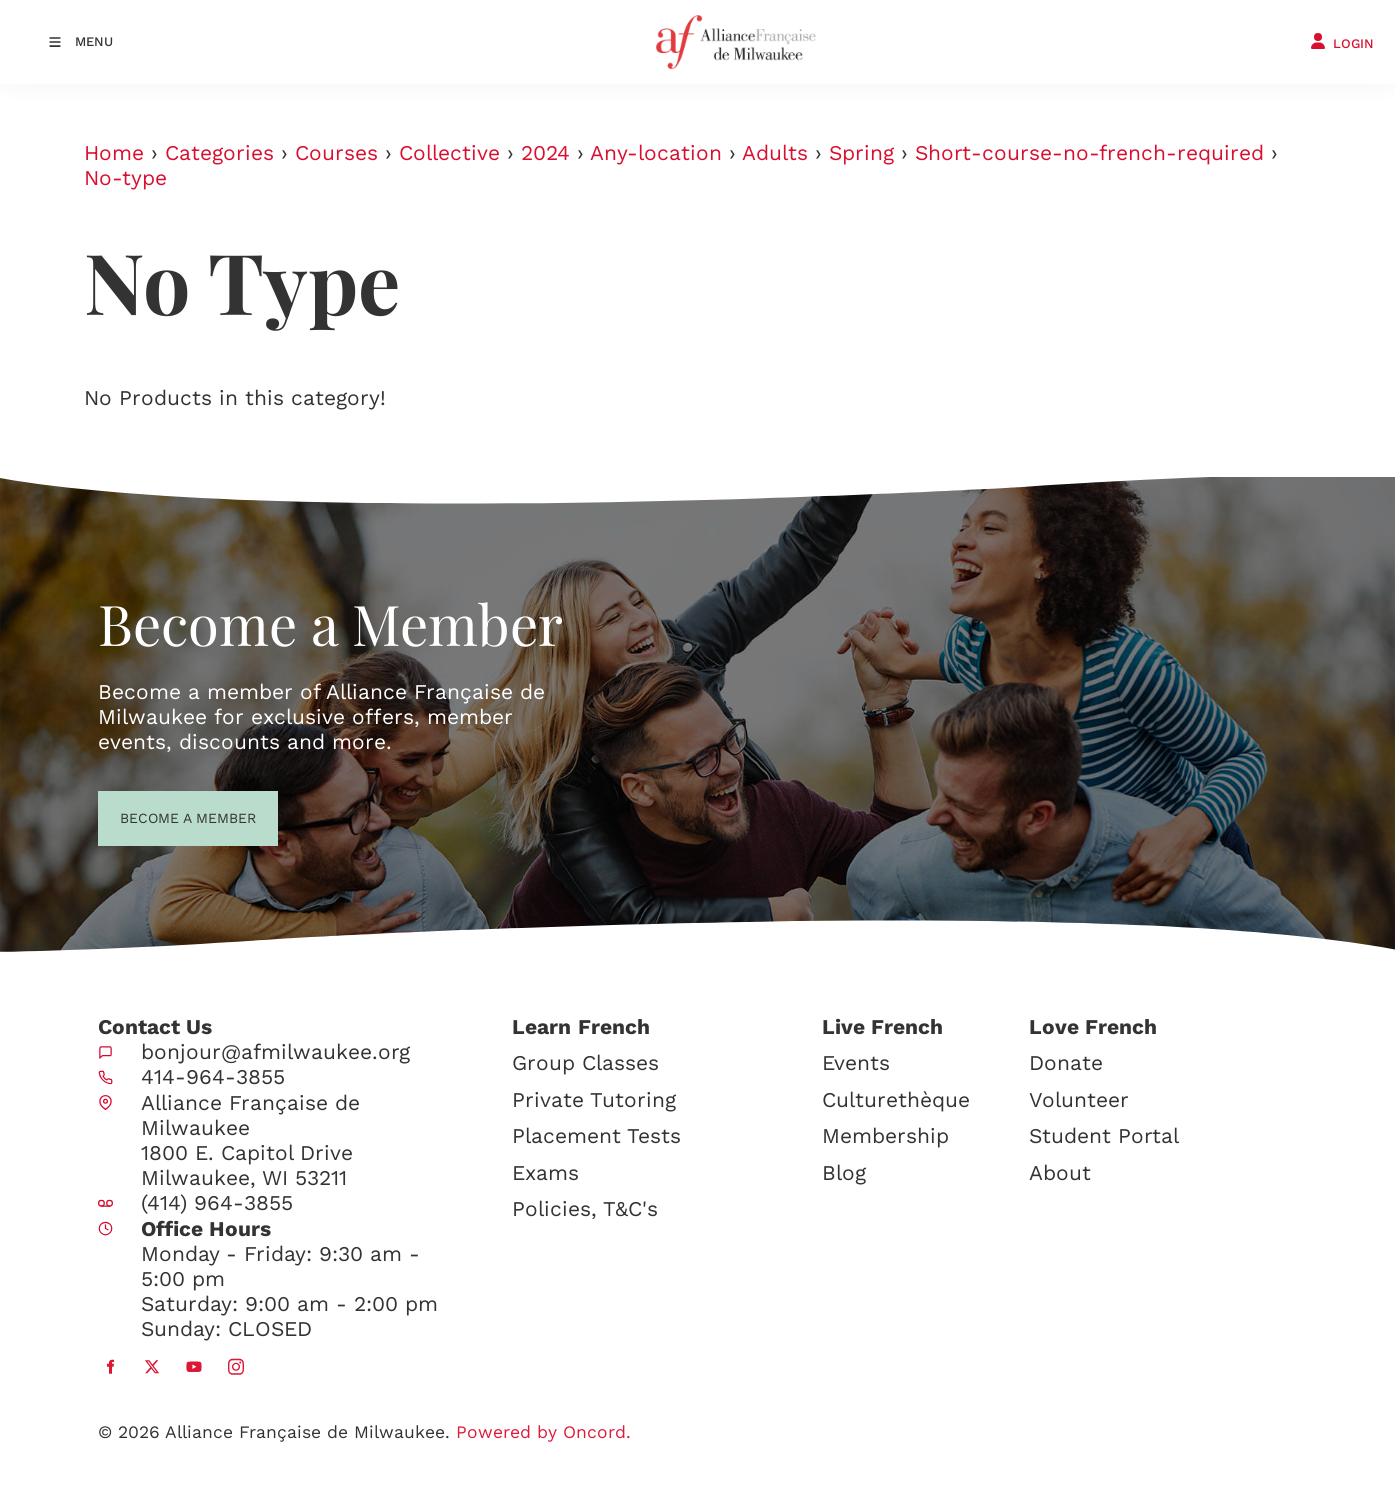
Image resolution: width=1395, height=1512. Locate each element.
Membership (885, 1135)
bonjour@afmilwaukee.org (275, 1051)
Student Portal (1104, 1135)
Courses (336, 152)
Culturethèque (896, 1099)
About (1060, 1172)
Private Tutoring (594, 1099)
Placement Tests (596, 1135)
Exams (545, 1172)
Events (856, 1062)
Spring (861, 152)
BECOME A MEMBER (151, 816)
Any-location (656, 152)
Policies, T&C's (585, 1208)
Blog (844, 1172)
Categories (219, 152)
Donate (1066, 1062)
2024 (545, 152)
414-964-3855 (213, 1076)
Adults (775, 152)
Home (114, 152)
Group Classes (585, 1062)
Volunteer (1079, 1099)
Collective (449, 152)
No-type (125, 177)
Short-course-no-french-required (1089, 152)
